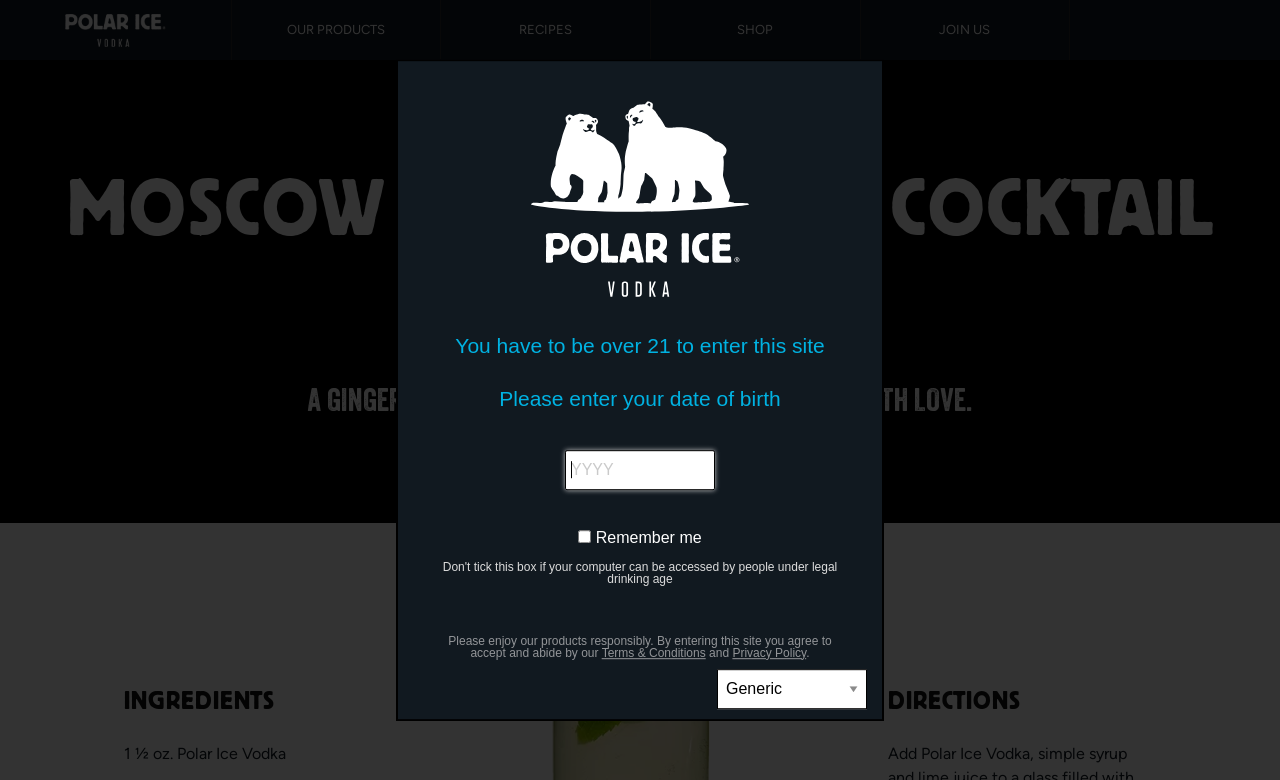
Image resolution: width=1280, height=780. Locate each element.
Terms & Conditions (654, 653)
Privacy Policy (769, 653)
